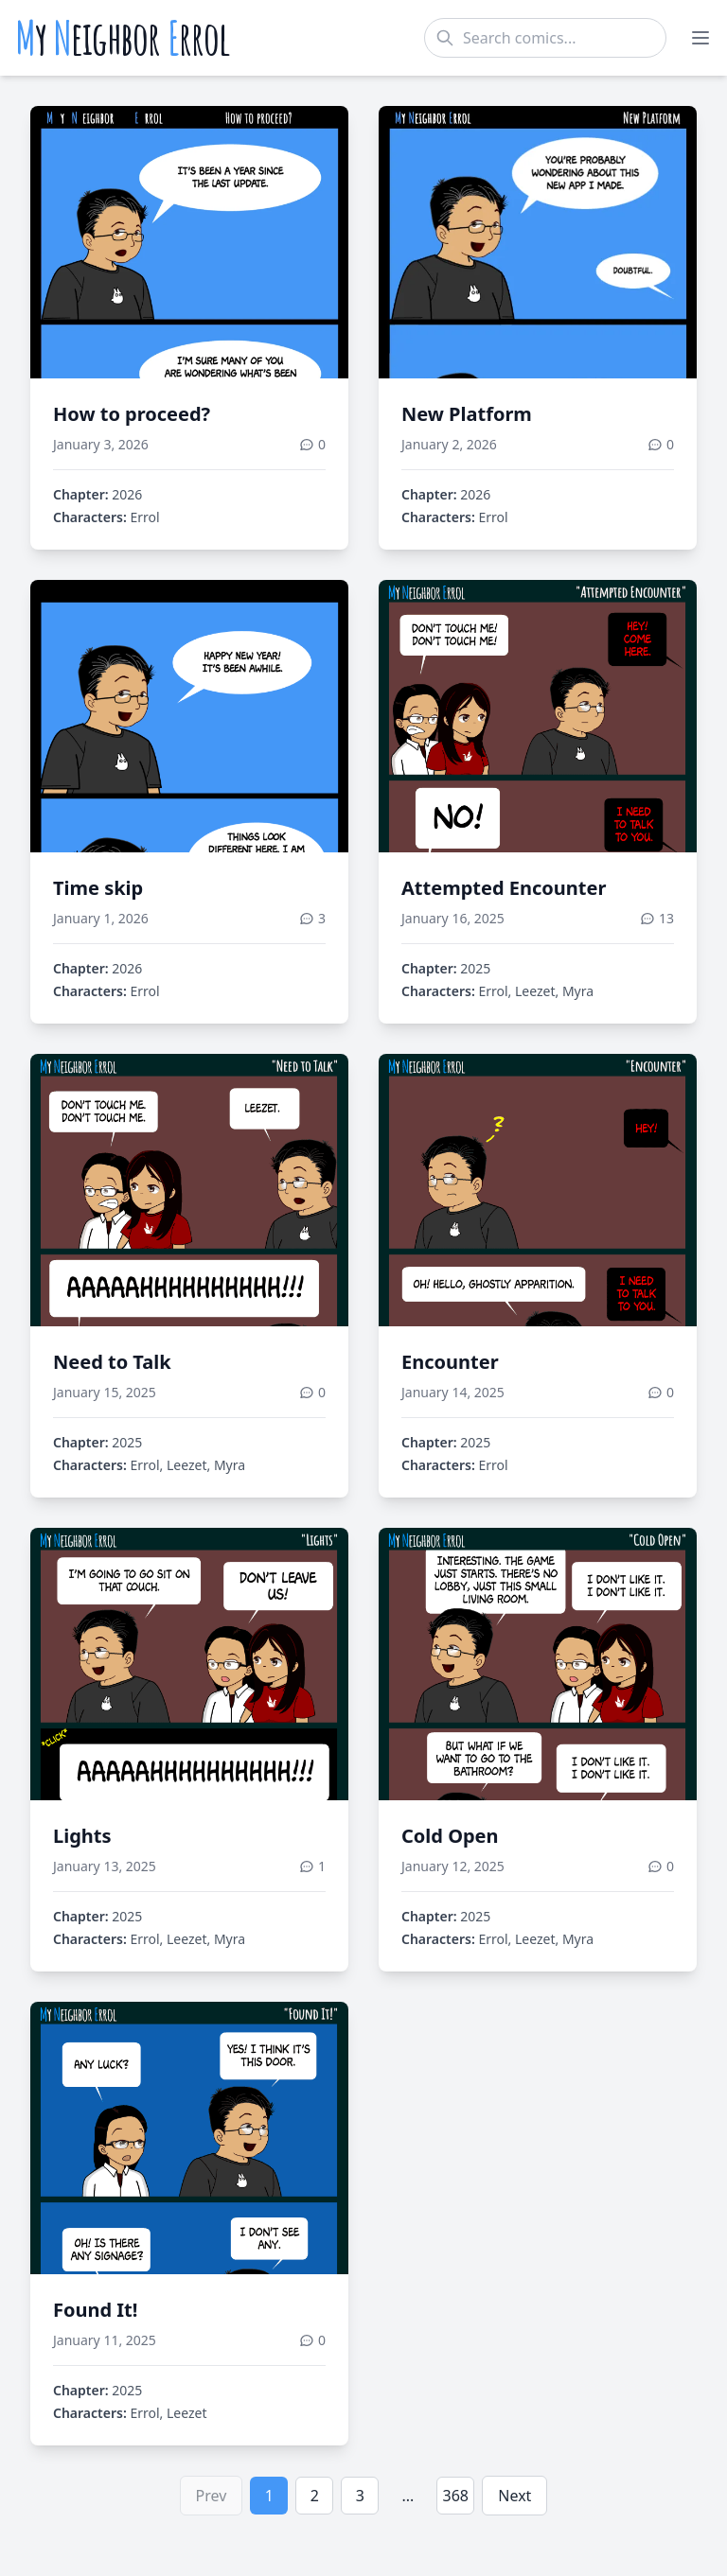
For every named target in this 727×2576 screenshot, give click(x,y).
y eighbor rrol (122, 38)
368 (456, 2495)
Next (514, 2495)
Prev (211, 2495)
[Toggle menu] (700, 38)
